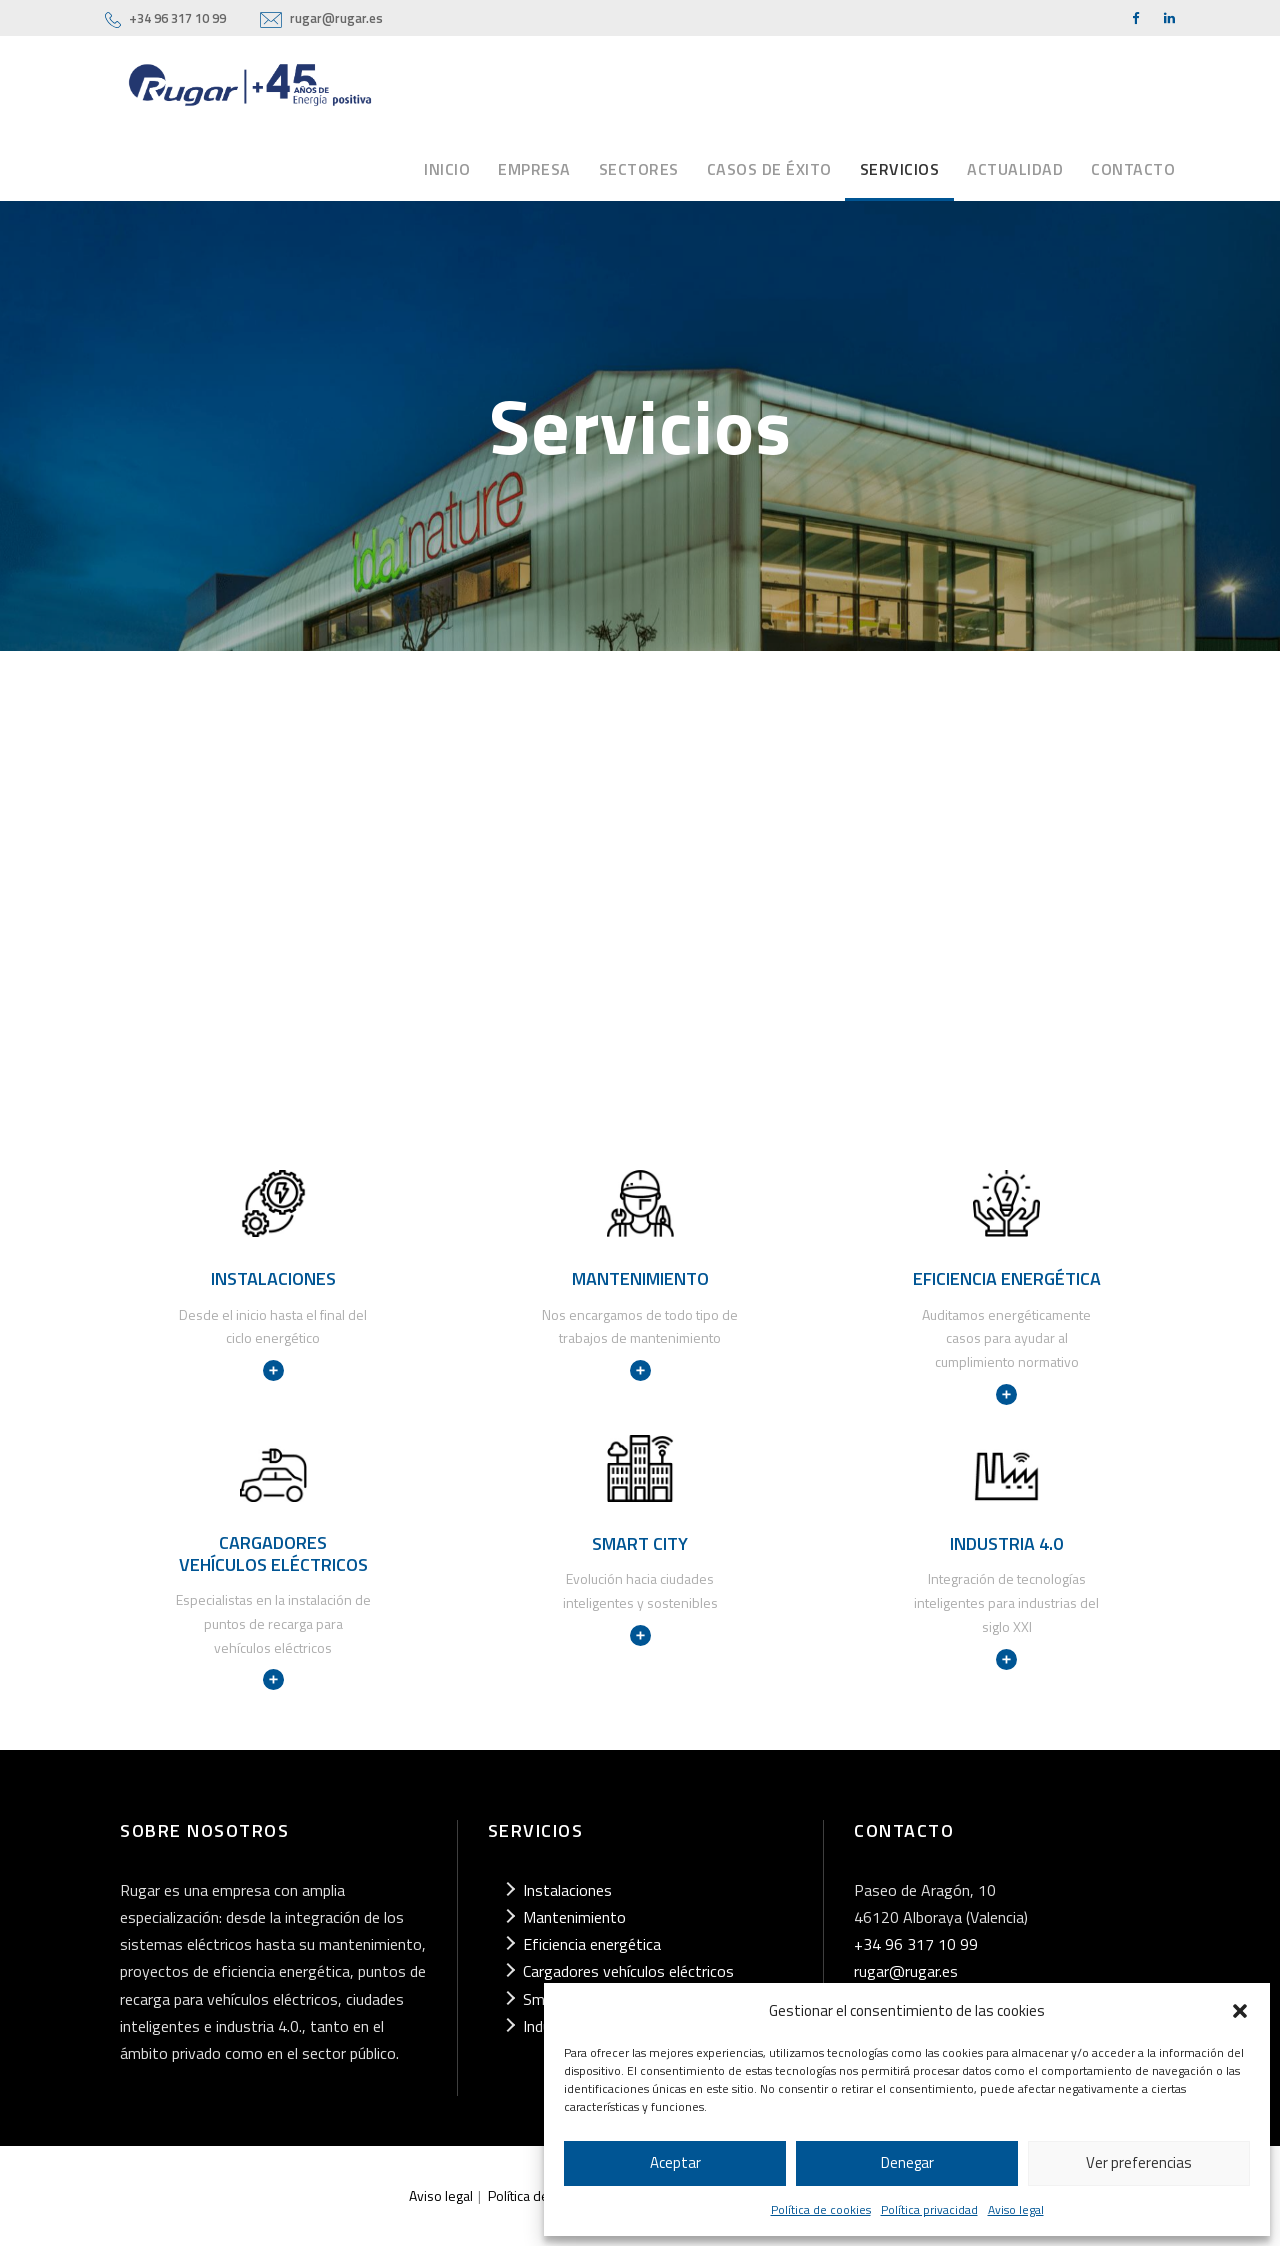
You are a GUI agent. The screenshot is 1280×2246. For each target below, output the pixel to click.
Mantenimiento (574, 1917)
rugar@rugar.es (336, 18)
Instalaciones (567, 1890)
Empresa (534, 169)
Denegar (907, 2162)
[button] (1240, 2011)
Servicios (900, 169)
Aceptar (675, 2162)
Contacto (1133, 169)
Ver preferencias (1139, 2162)
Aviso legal (1016, 2209)
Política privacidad (929, 2209)
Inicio (447, 169)
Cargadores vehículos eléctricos (628, 1971)
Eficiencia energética (592, 1944)
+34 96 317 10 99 (177, 18)
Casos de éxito (769, 169)
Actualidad (1015, 169)
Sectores (639, 169)
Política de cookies (821, 2209)
